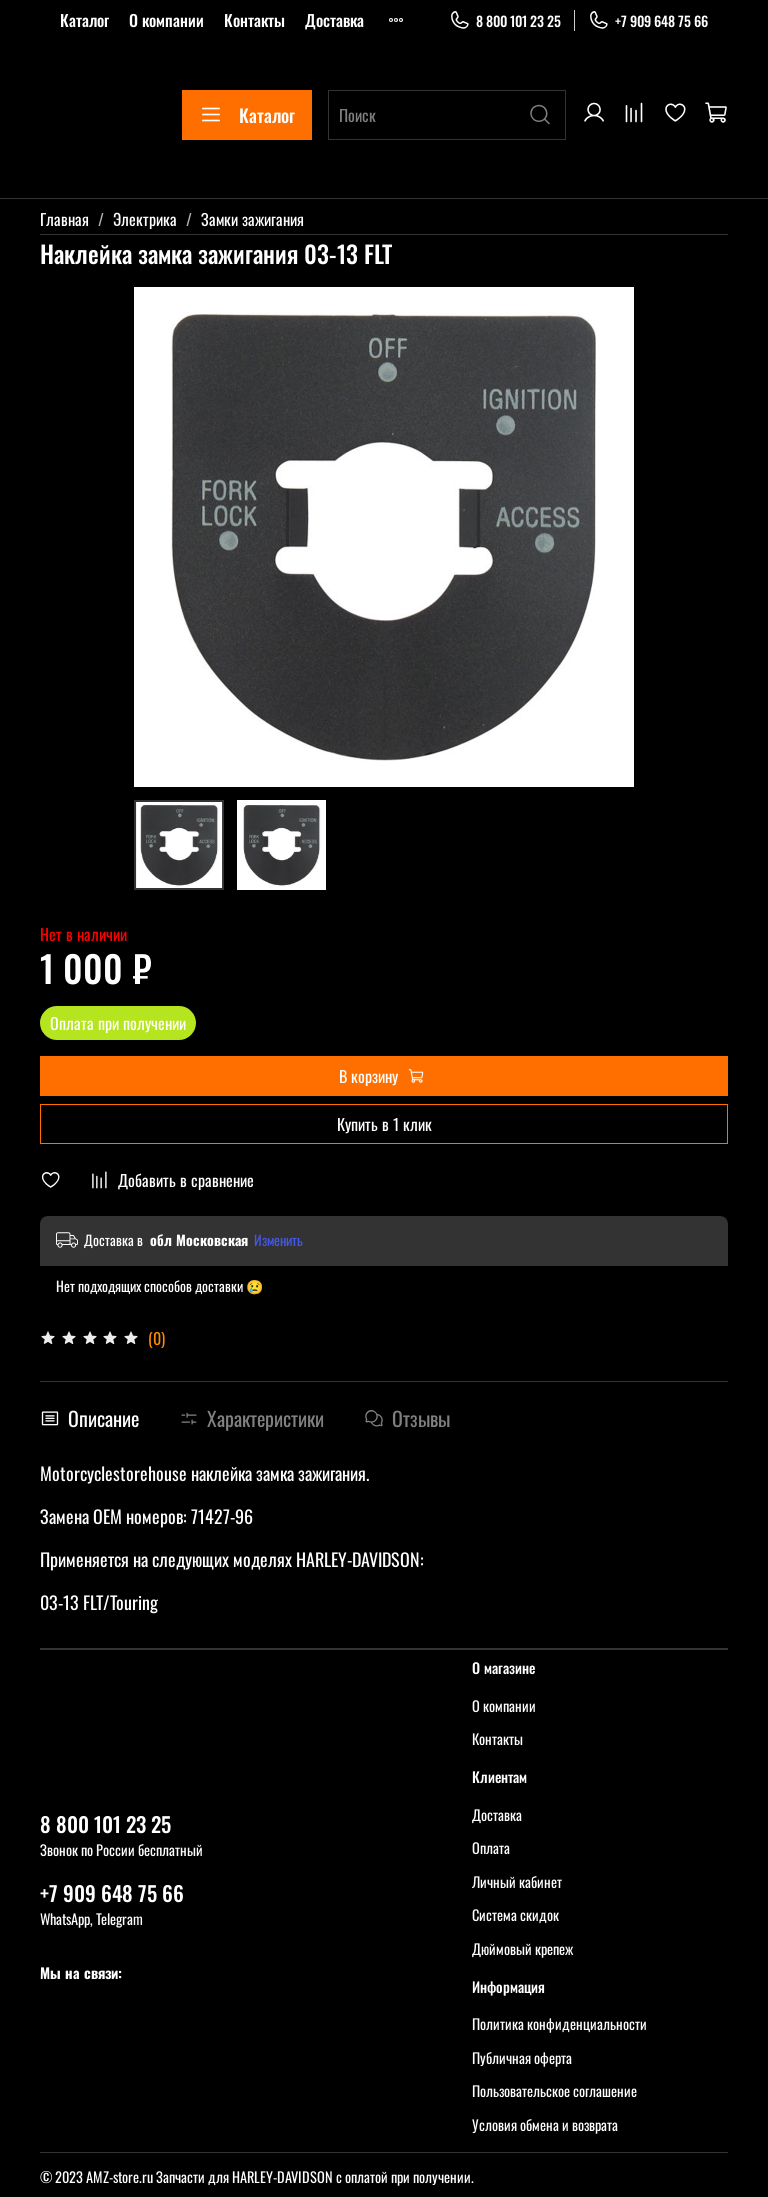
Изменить (278, 1240)
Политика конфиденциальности (559, 2023)
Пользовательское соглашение (554, 2090)
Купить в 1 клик (384, 1124)
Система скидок (515, 1914)
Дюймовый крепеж (522, 1948)
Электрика (145, 219)
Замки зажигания (252, 219)
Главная (64, 219)
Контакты (254, 20)
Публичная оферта (522, 2057)
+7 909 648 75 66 (648, 20)
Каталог (84, 20)
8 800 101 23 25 (505, 20)
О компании (166, 20)
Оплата (491, 1847)
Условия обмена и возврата (545, 2124)
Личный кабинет (517, 1881)
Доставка (334, 20)
